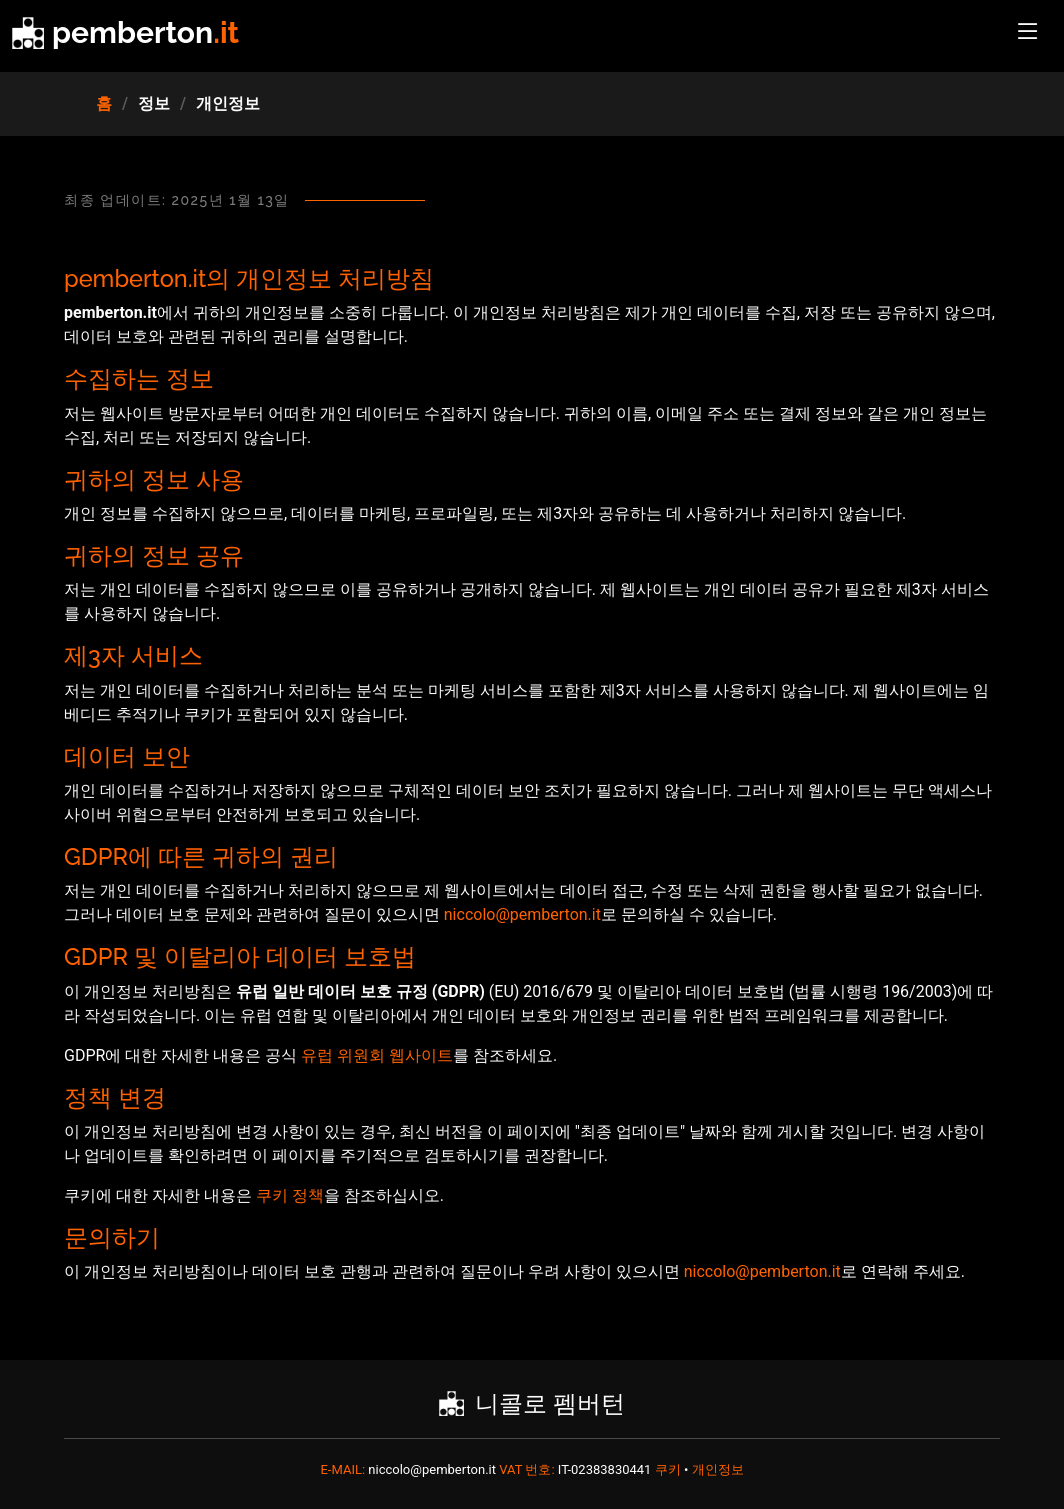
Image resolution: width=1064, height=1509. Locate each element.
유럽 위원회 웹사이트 (377, 1055)
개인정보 (718, 1469)
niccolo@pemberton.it (522, 914)
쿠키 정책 (290, 1195)
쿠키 (669, 1469)
